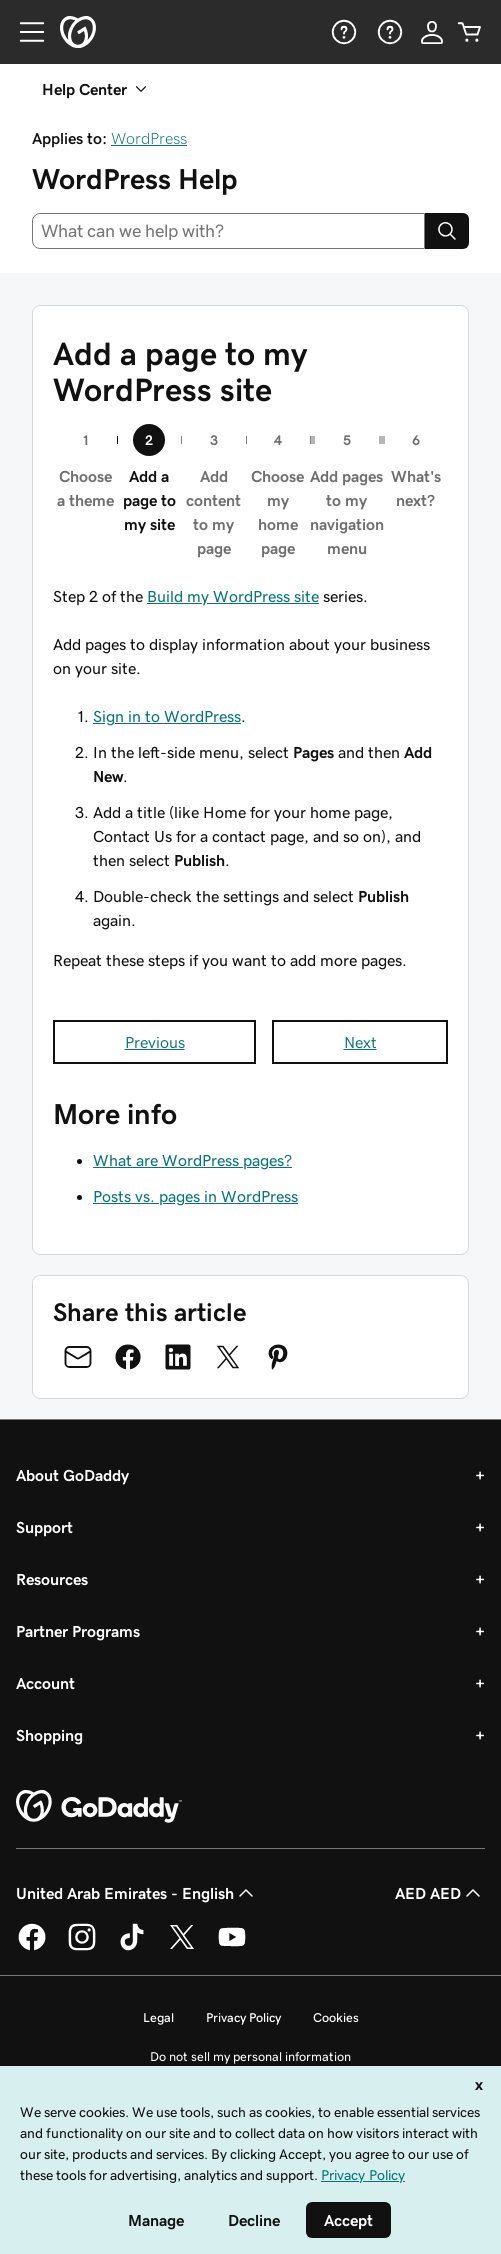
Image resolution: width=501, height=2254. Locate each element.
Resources (52, 1579)
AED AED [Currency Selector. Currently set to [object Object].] (440, 1893)
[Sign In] (432, 32)
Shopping (49, 1735)
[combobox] (228, 231)
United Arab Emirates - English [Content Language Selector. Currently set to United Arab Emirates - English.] (137, 1893)
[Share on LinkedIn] (178, 1357)
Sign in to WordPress (167, 716)
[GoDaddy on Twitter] (182, 1947)
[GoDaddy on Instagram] (82, 1947)
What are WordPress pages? (192, 1160)
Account (45, 1683)
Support (44, 1527)
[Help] (342, 32)
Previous (155, 1042)
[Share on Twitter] (228, 1357)
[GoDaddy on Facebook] (32, 1947)
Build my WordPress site (233, 596)
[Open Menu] (24, 32)
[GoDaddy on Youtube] (232, 1947)
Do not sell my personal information (250, 2056)
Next (360, 1042)
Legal (158, 2017)
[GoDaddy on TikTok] (132, 1947)
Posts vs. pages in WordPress (195, 1196)
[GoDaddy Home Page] (99, 1807)
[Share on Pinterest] (278, 1357)
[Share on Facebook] (128, 1357)
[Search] (447, 231)
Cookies (336, 2017)
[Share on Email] (78, 1357)
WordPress (149, 138)
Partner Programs (78, 1631)
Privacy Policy (243, 2017)
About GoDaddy (72, 1475)
